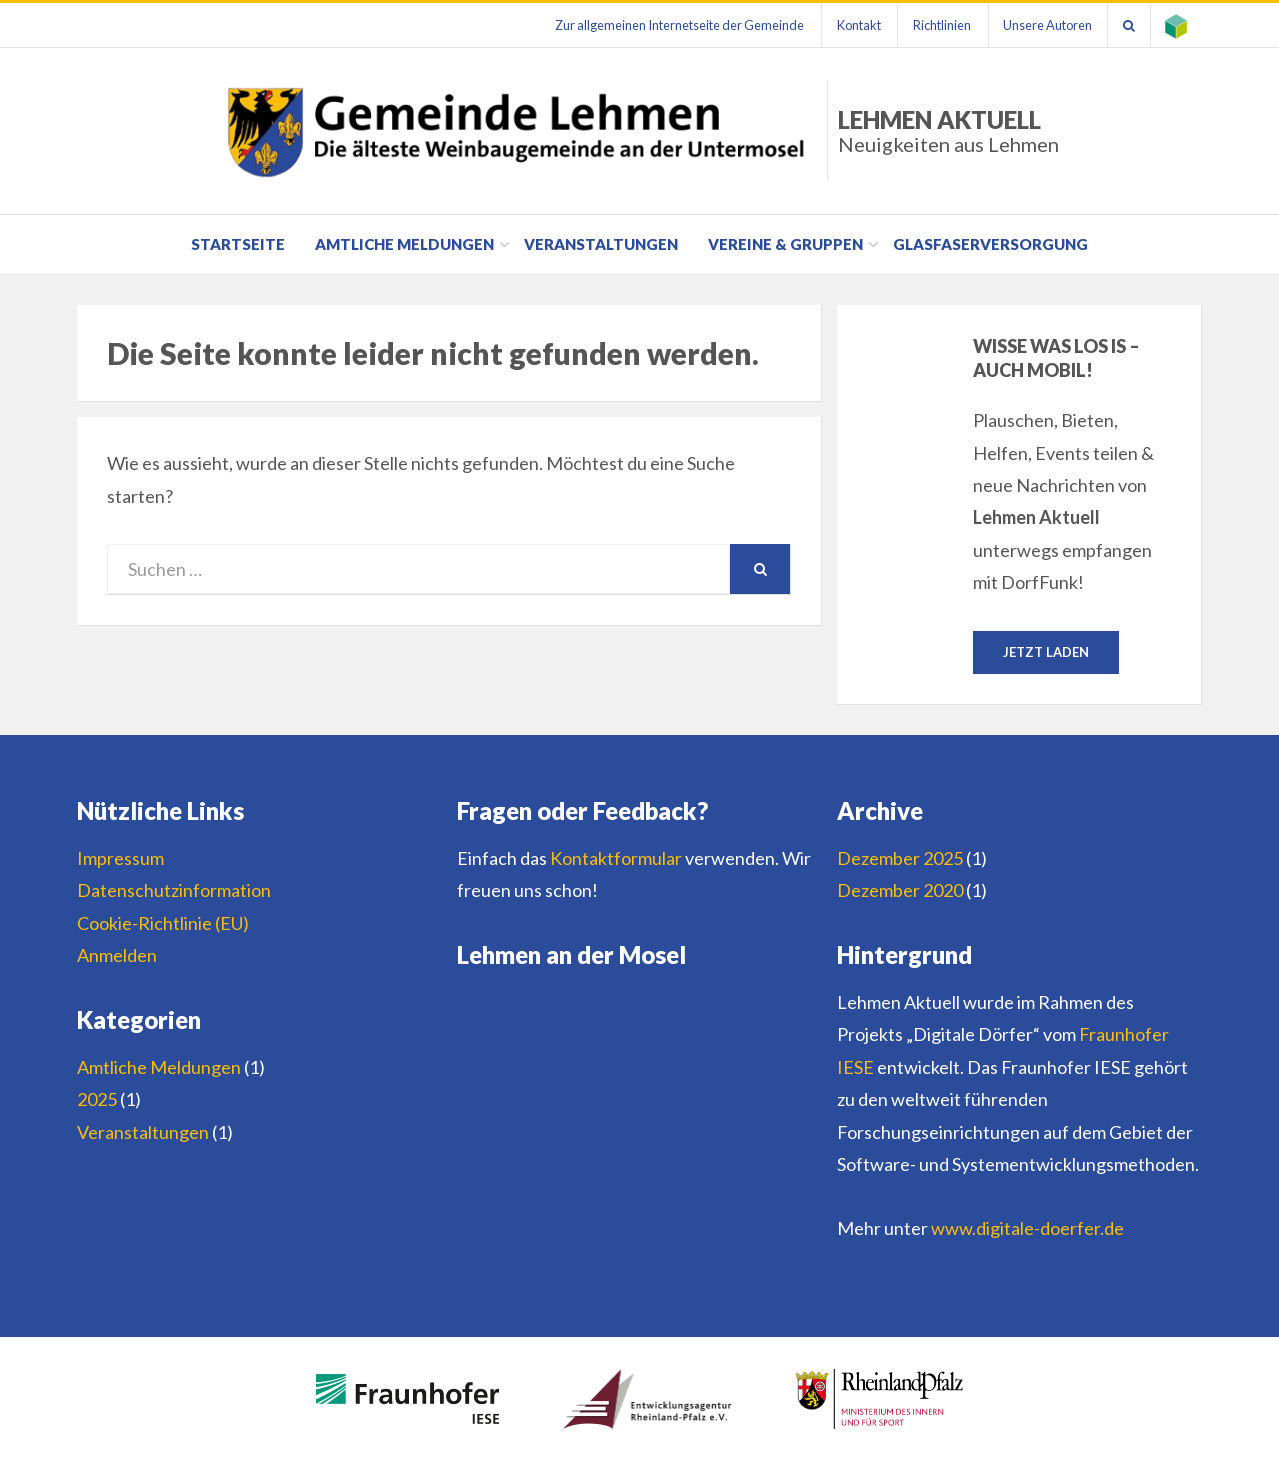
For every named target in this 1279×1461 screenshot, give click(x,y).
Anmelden (117, 955)
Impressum (120, 858)
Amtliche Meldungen (404, 244)
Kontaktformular (616, 858)
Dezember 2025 (900, 858)
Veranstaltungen (601, 244)
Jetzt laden (1046, 652)
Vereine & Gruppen (785, 244)
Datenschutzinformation (174, 891)
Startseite (238, 244)
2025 (97, 1099)
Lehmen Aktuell (948, 130)
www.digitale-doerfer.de (1027, 1228)
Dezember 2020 (900, 891)
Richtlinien (940, 25)
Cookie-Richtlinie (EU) (163, 923)
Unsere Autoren (1046, 25)
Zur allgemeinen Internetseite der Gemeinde (676, 25)
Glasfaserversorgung (990, 244)
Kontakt (856, 25)
